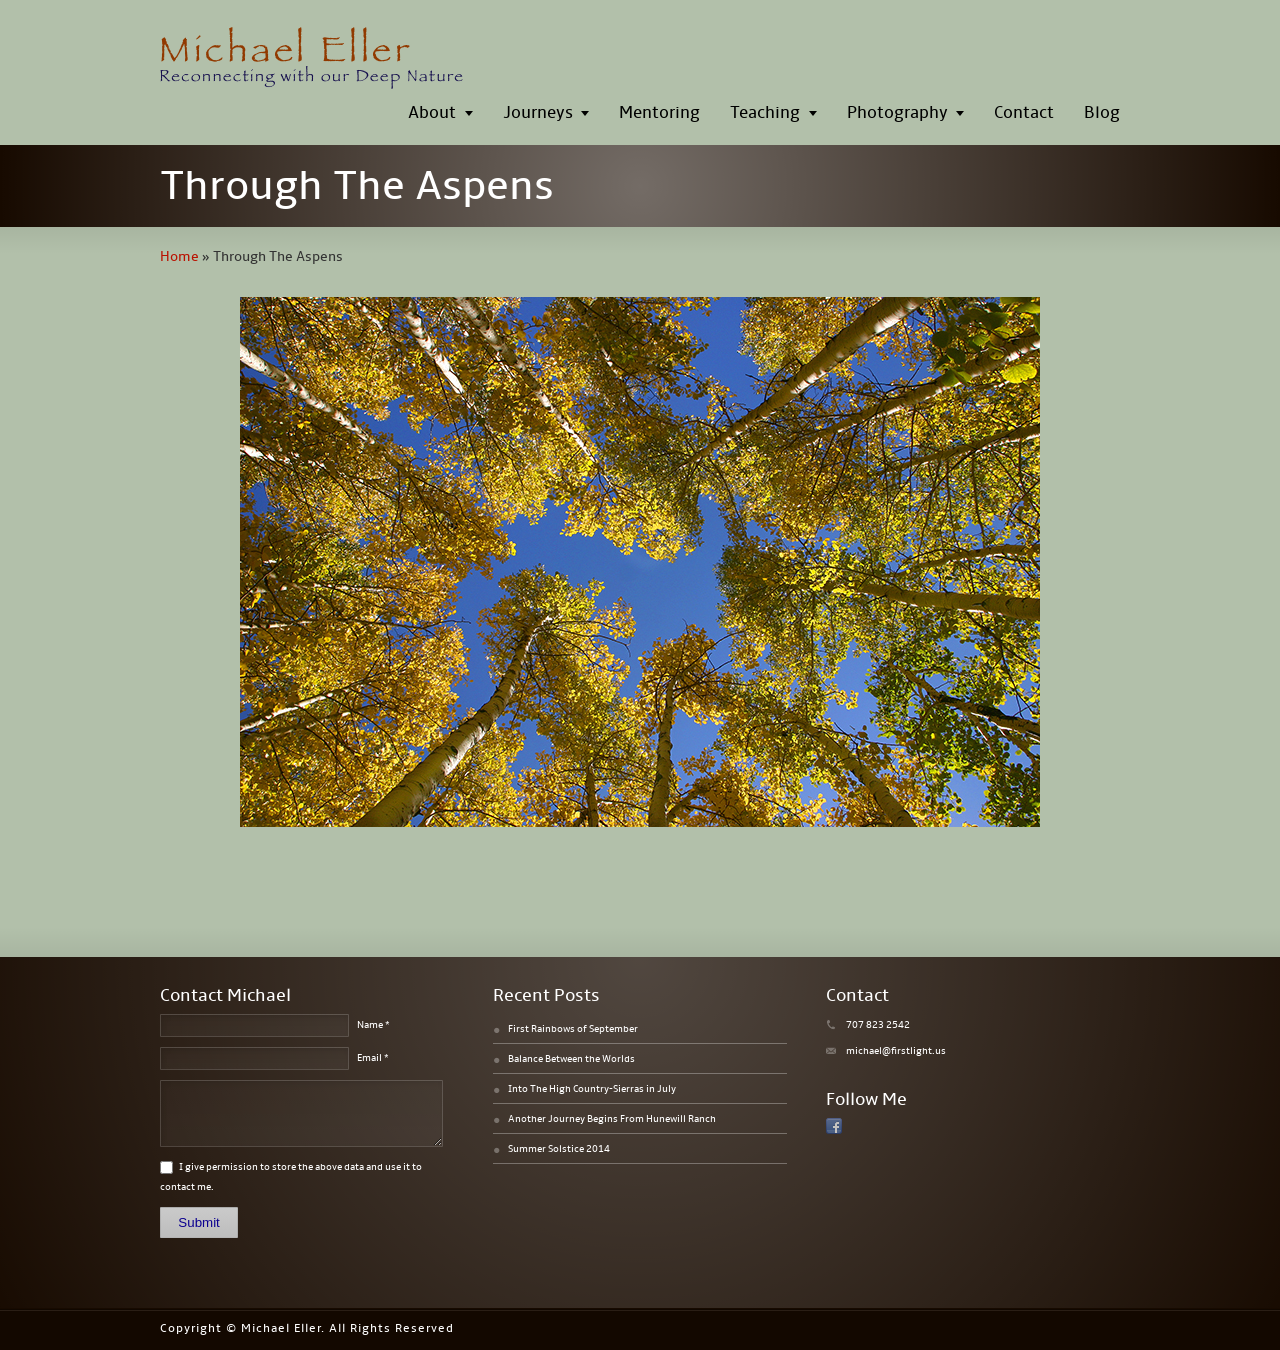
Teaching (765, 113)
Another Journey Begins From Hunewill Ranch (612, 1119)
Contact (1024, 113)
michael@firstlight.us (896, 1051)
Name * (373, 1025)
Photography (897, 113)
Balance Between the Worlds (571, 1059)
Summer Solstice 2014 (559, 1149)
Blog (1102, 113)
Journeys (538, 113)
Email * (373, 1058)
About (432, 113)
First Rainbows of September (573, 1029)
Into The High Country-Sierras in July (592, 1089)
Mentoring (659, 113)
